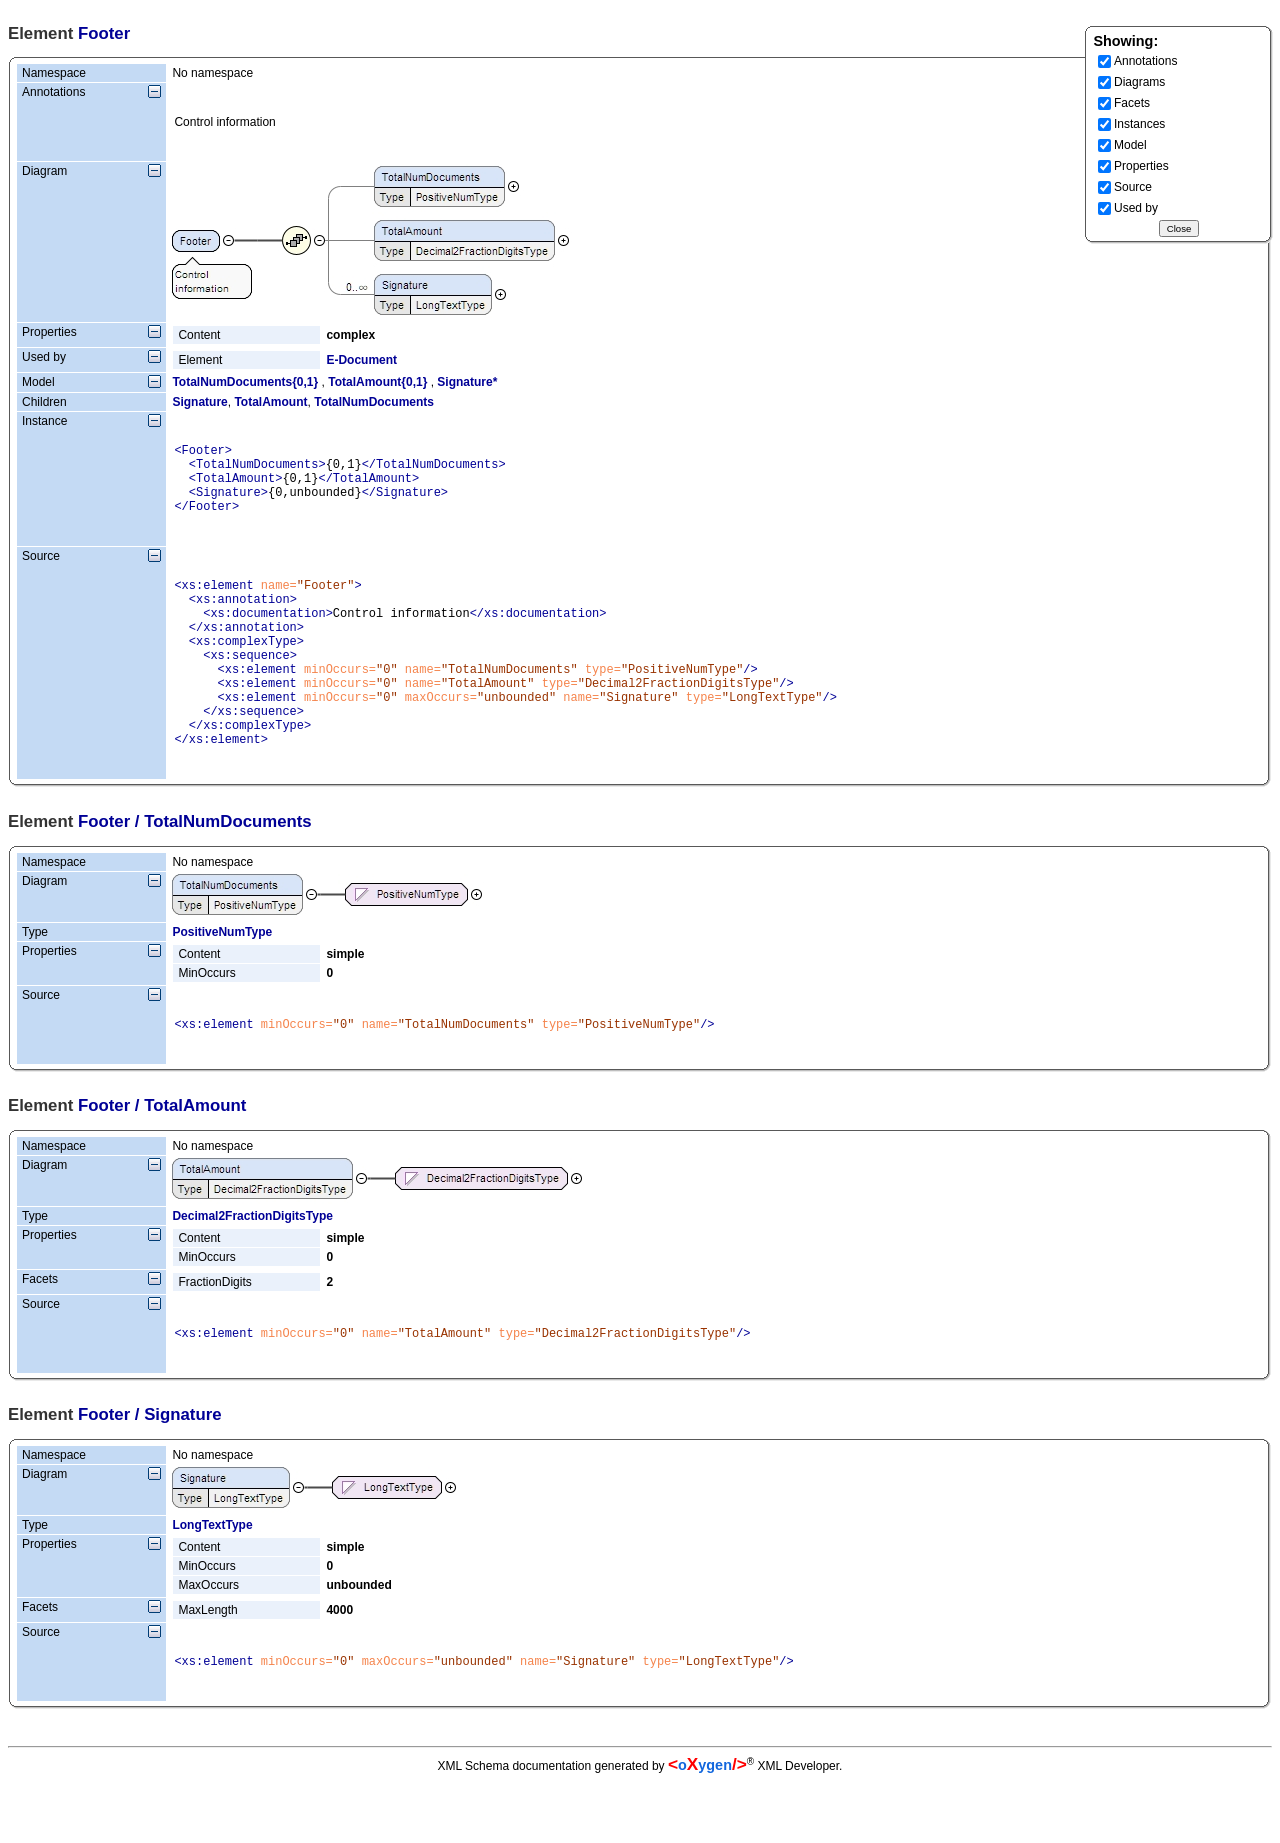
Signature (199, 402)
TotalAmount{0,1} (377, 382)
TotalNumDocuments (374, 402)
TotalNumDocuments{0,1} (245, 382)
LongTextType (212, 1582)
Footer (104, 872)
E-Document (361, 360)
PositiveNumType (222, 983)
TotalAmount (270, 402)
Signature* (467, 382)
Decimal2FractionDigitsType (252, 1270)
